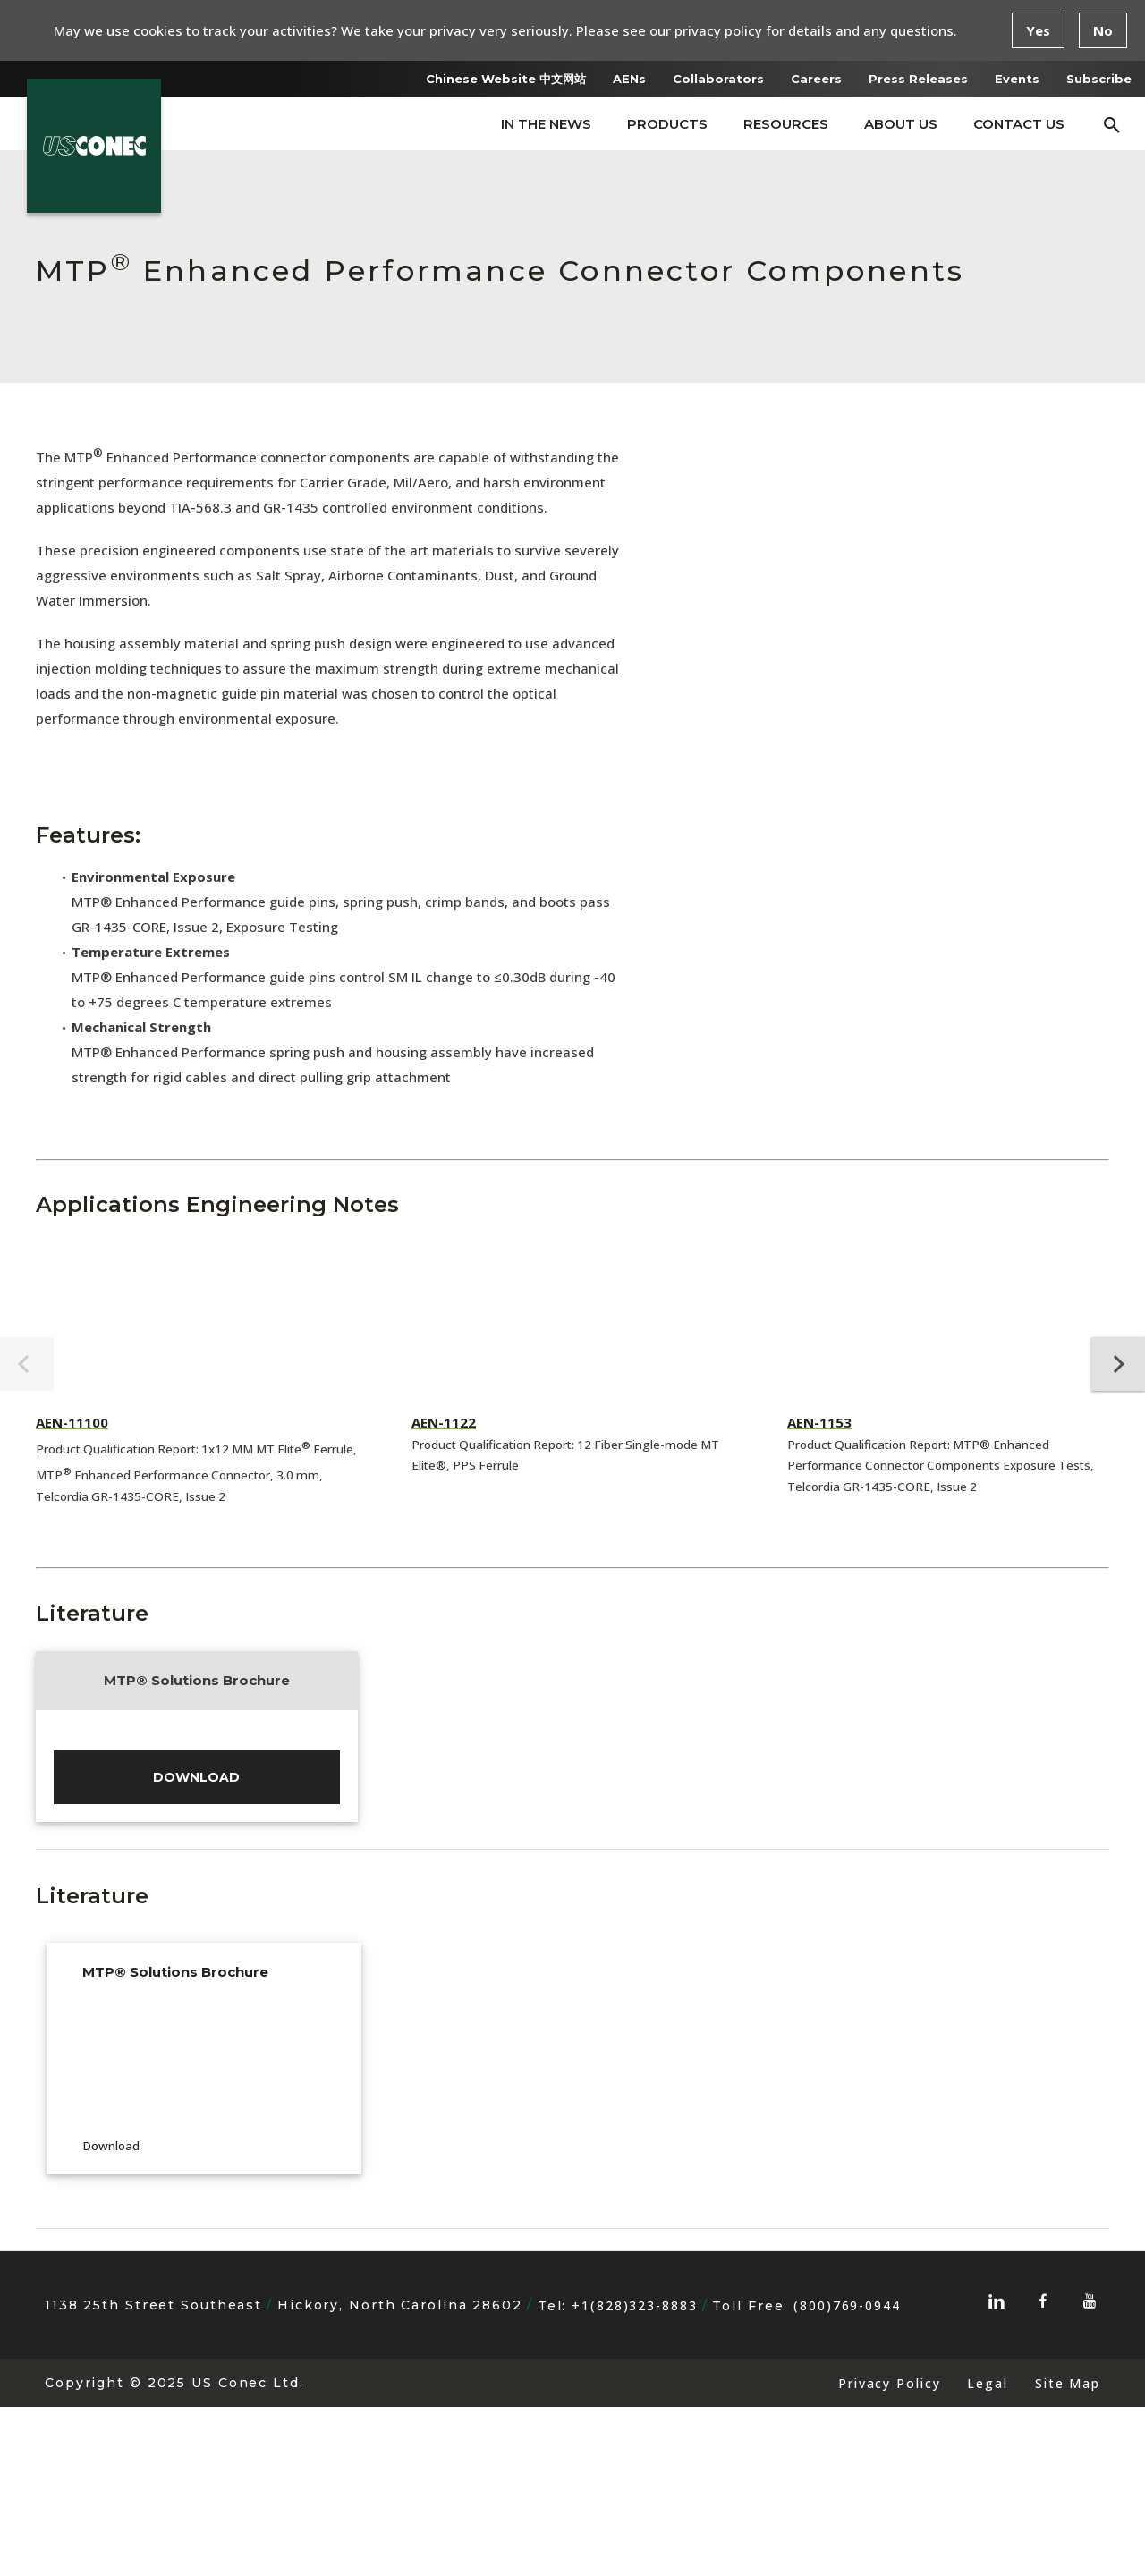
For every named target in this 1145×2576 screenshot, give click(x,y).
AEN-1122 (443, 1422)
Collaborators (718, 79)
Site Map (1067, 2552)
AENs (629, 79)
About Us (900, 123)
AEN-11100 (72, 1422)
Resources (785, 123)
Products (667, 123)
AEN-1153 (819, 1422)
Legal (987, 2552)
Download (196, 1942)
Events (1017, 79)
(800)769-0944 (847, 2474)
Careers (816, 79)
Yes (1038, 30)
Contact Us (1018, 123)
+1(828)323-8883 (634, 2474)
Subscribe (1099, 79)
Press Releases (918, 79)
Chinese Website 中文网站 (506, 79)
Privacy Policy (889, 2552)
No (1103, 30)
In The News (546, 123)
